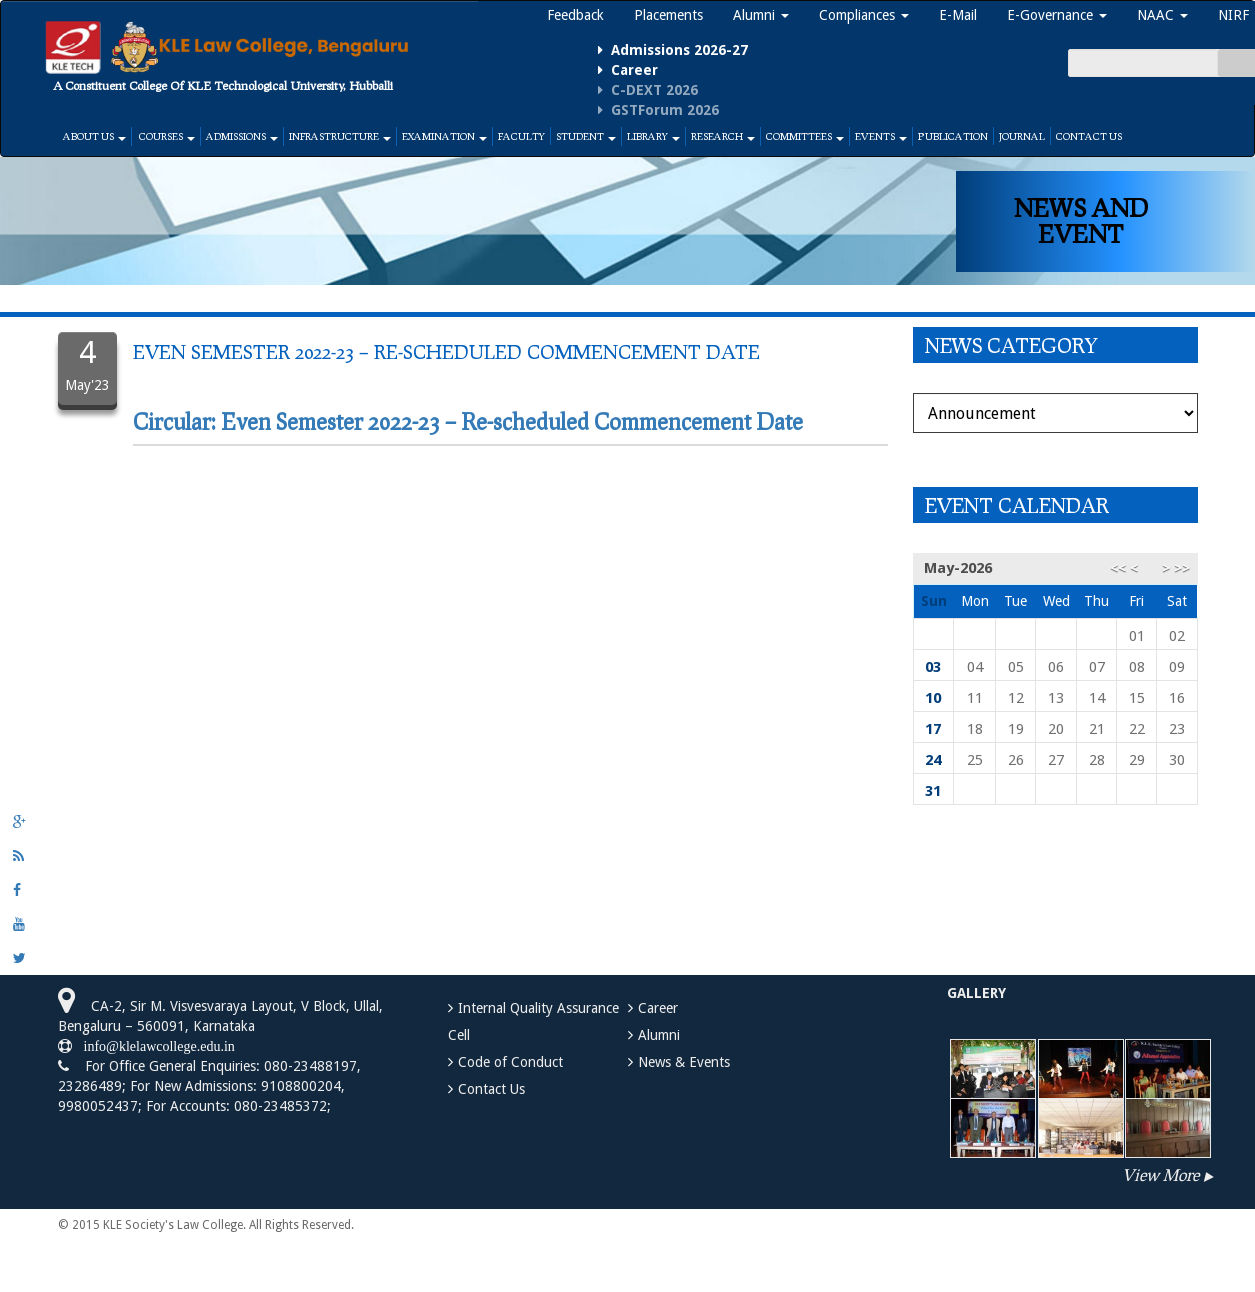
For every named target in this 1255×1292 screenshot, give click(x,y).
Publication (953, 136)
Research (723, 136)
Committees (805, 136)
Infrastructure (340, 136)
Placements (668, 15)
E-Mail (958, 15)
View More (1160, 1174)
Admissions (242, 136)
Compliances (864, 15)
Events (881, 136)
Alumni (761, 15)
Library (653, 136)
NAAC (1162, 15)
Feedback (575, 15)
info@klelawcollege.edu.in (153, 1046)
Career (658, 1008)
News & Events (684, 1062)
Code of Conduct (510, 1062)
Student (586, 136)
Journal (1022, 136)
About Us (94, 136)
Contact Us (1089, 136)
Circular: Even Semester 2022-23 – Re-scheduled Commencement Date (468, 421)
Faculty (521, 136)
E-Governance (1057, 15)
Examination (444, 136)
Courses (166, 136)
